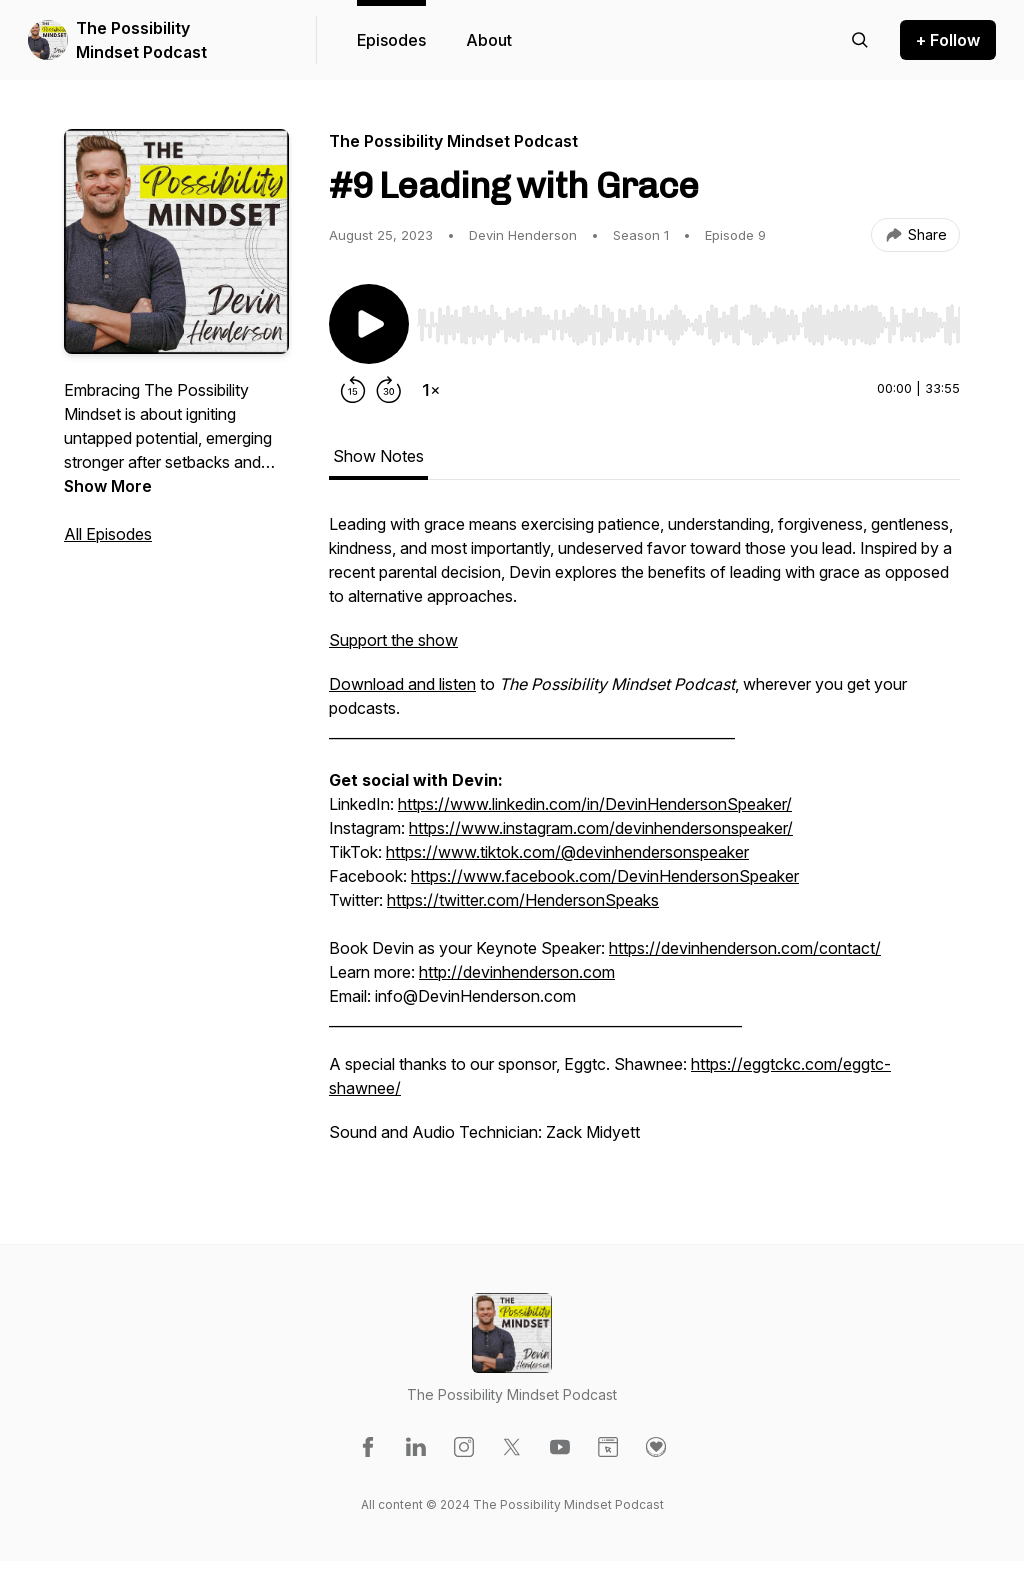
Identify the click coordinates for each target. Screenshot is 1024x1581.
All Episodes (108, 534)
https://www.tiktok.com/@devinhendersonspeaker (567, 852)
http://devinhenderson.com (517, 972)
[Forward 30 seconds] (389, 390)
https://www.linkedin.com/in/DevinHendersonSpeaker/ (595, 804)
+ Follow (948, 40)
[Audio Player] (688, 319)
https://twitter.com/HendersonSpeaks (523, 900)
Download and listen (402, 684)
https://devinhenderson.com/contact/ (745, 948)
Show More (108, 486)
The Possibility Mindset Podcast (141, 40)
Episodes (391, 40)
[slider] (688, 325)
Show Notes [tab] (378, 456)
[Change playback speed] (431, 390)
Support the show (393, 640)
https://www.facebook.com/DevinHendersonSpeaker (605, 876)
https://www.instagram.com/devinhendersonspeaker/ (601, 828)
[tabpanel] (644, 838)
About (489, 40)
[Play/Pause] (369, 324)
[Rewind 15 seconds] (353, 390)
